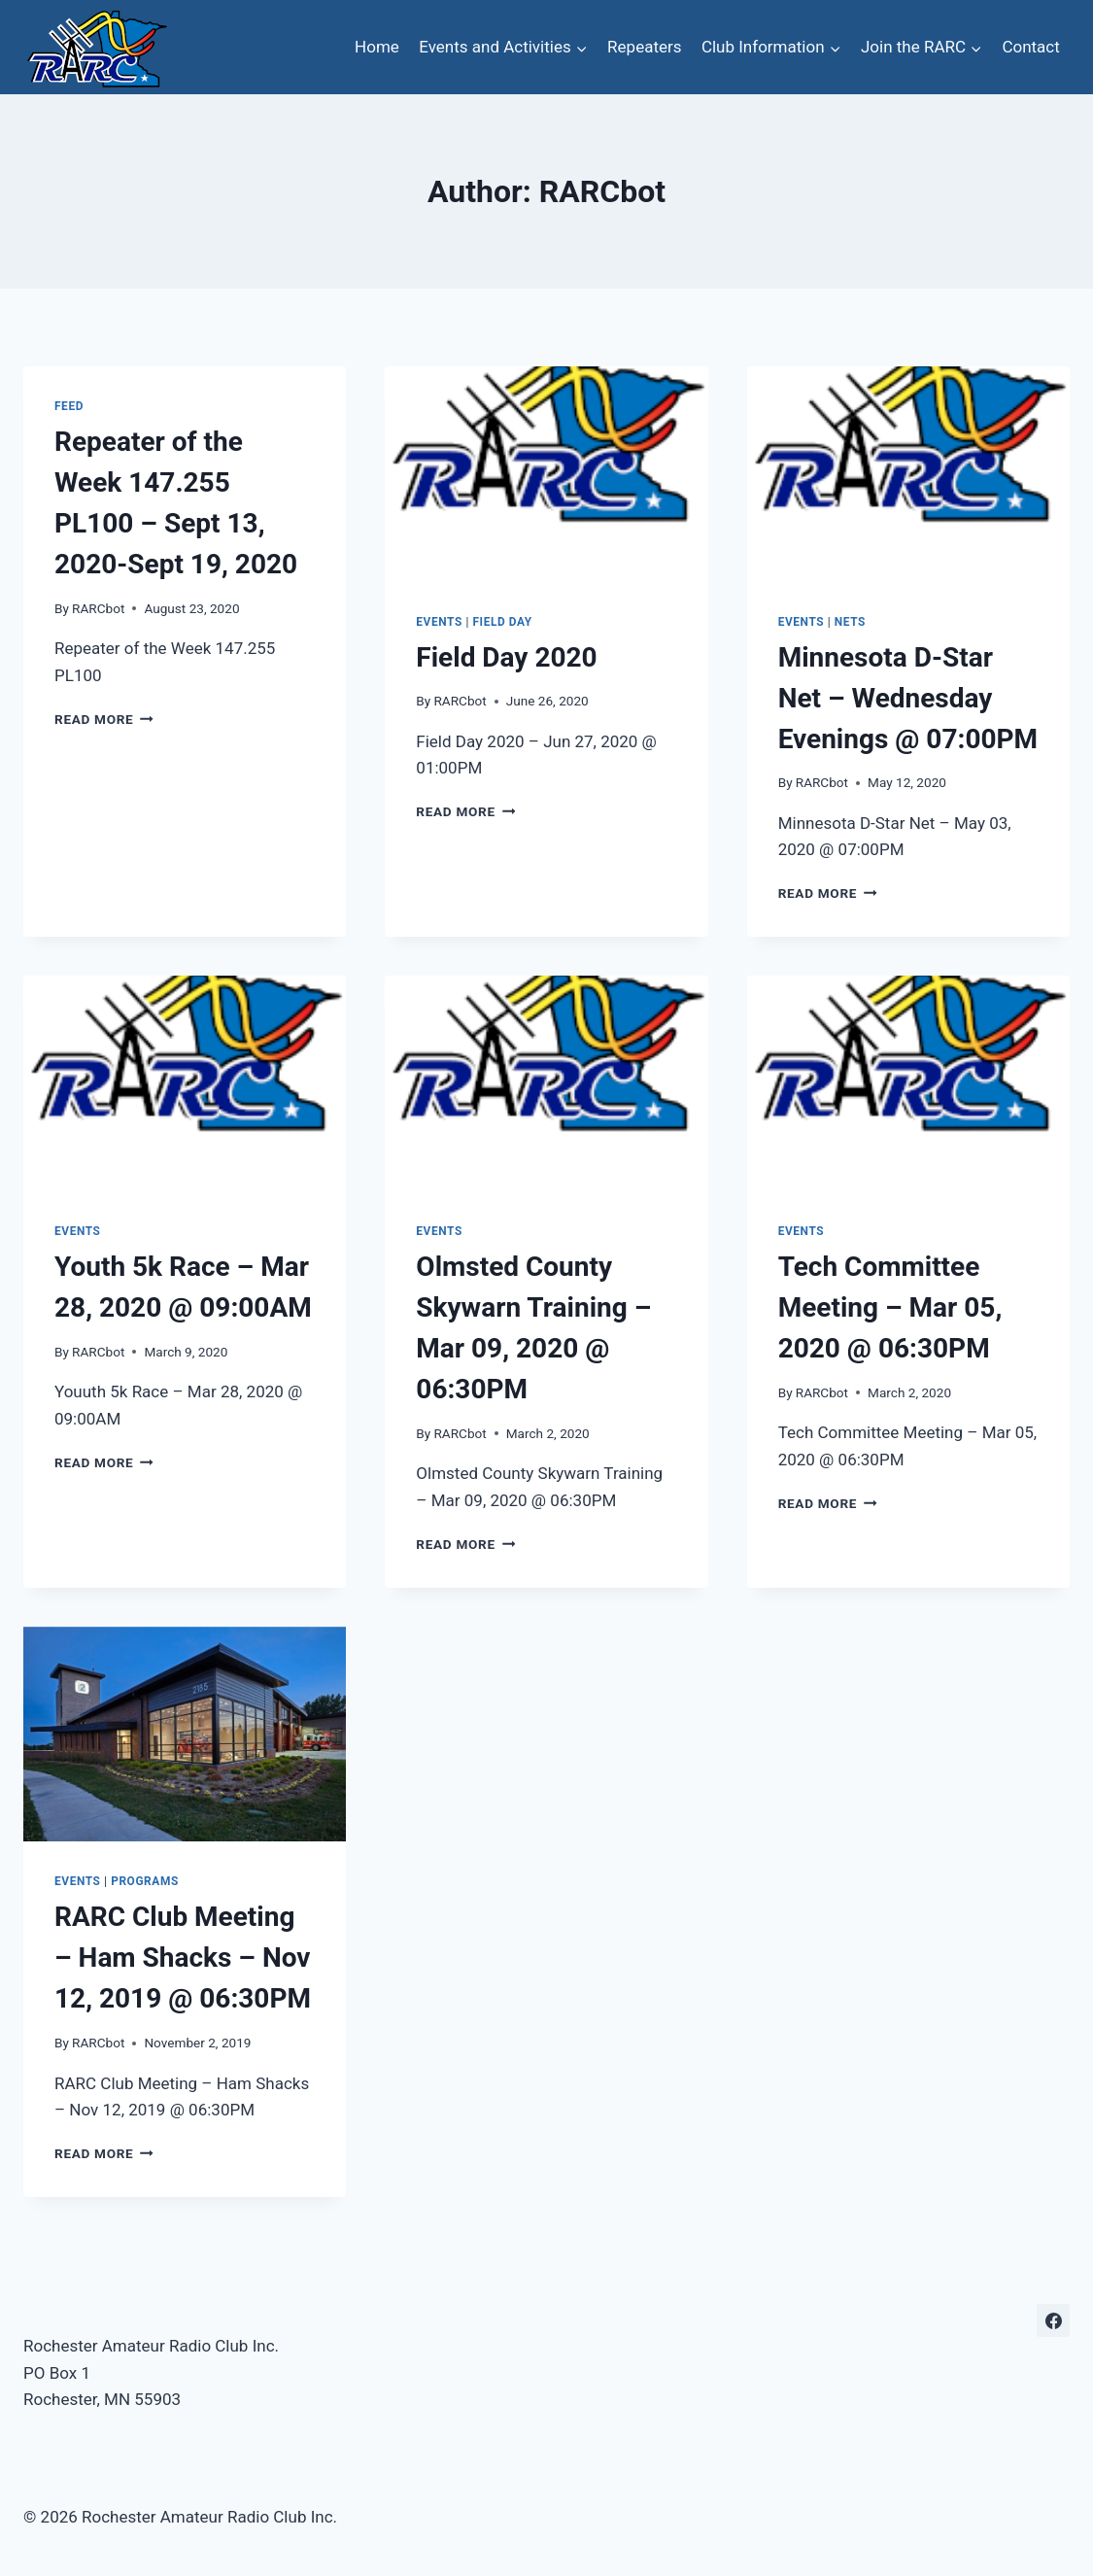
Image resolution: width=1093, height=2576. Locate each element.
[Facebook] (1053, 2320)
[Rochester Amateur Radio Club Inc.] (96, 47)
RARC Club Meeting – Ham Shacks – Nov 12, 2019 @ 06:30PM (182, 1957)
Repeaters (644, 46)
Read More (104, 719)
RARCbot (98, 608)
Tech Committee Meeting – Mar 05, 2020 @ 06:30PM (890, 1307)
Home (377, 46)
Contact (1030, 46)
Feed (69, 406)
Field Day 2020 (506, 657)
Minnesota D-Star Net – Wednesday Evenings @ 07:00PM (908, 698)
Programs (145, 1881)
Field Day (501, 622)
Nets (850, 622)
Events (439, 622)
